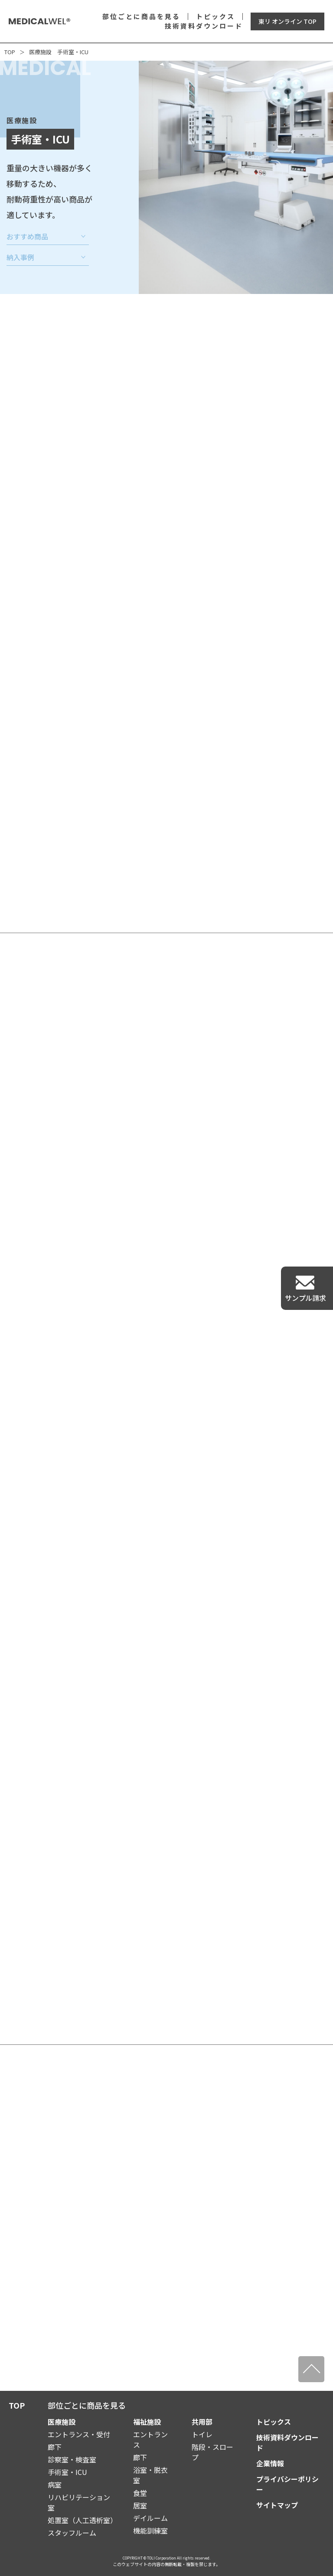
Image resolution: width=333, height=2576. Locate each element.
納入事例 (20, 259)
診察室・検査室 (72, 2459)
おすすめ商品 (27, 238)
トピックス (215, 16)
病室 (55, 2484)
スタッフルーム (72, 2532)
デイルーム (150, 2518)
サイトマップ (277, 2505)
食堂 (140, 2493)
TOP (9, 52)
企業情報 (270, 2463)
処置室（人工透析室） (82, 2520)
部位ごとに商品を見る (141, 16)
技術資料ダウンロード (204, 25)
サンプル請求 (305, 1298)
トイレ (202, 2434)
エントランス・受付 (79, 2434)
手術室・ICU (67, 2472)
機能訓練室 (150, 2530)
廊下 (55, 2447)
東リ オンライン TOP (287, 21)
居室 (140, 2505)
